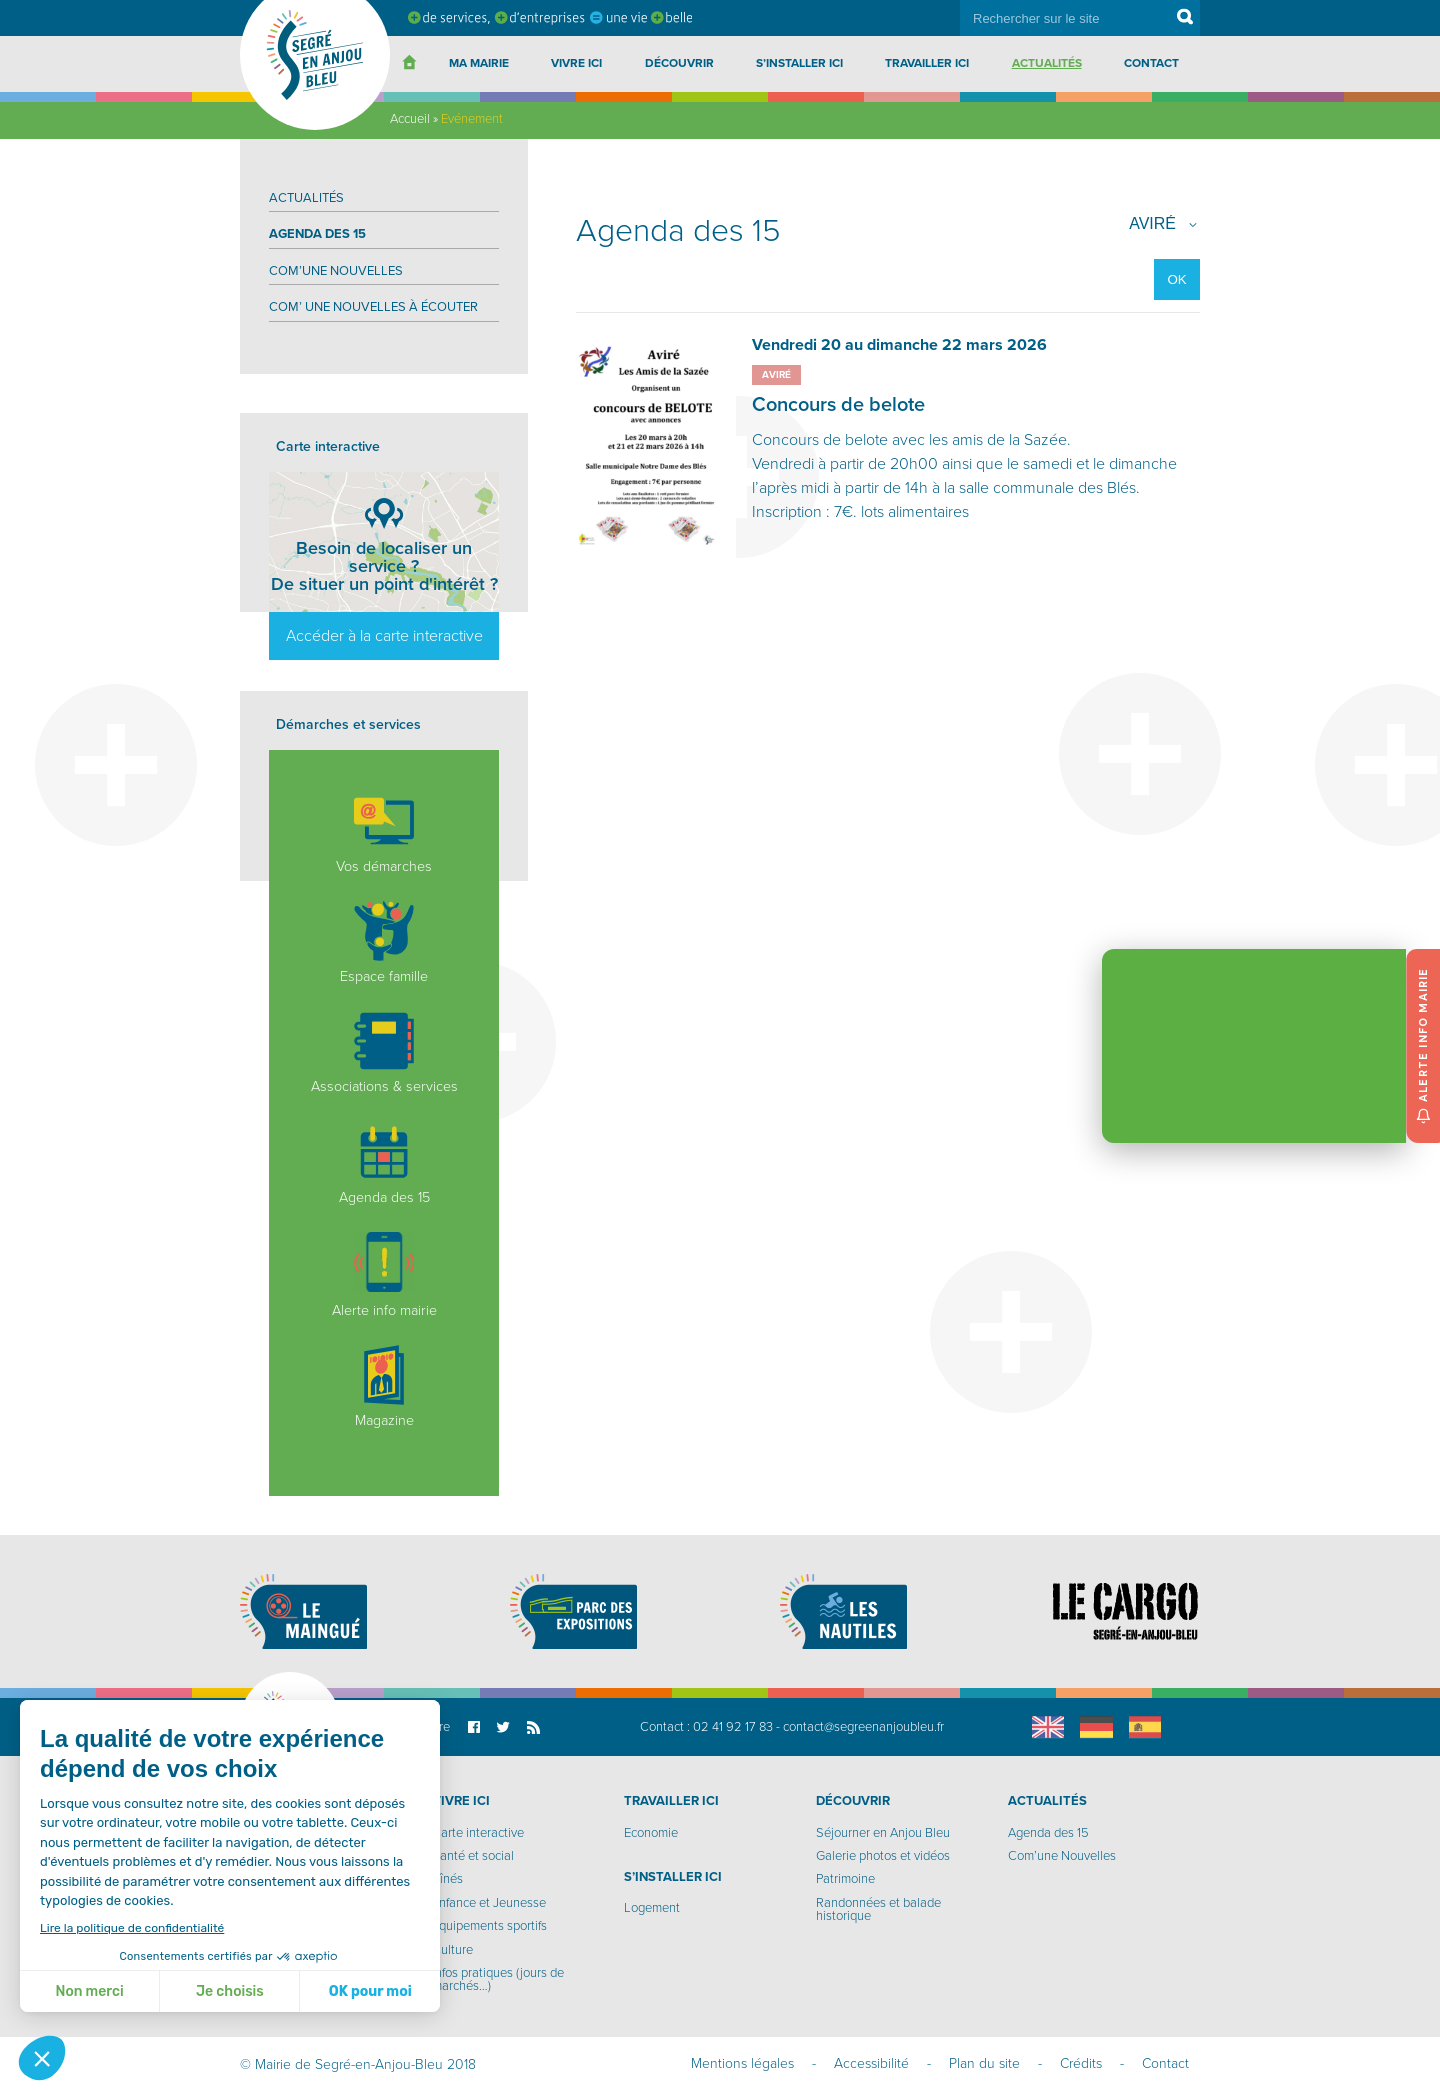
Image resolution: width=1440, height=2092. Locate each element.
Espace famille (384, 943)
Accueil (410, 119)
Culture (452, 1950)
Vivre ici (576, 63)
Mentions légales (742, 2063)
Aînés (447, 1879)
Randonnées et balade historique (878, 1909)
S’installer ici (799, 63)
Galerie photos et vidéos (883, 1856)
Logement (652, 1908)
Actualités (1047, 63)
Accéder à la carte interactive (384, 636)
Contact (1151, 63)
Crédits (1081, 2063)
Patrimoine (845, 1879)
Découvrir (679, 63)
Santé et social (473, 1856)
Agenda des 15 (317, 234)
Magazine (384, 1387)
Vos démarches (384, 833)
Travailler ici (927, 63)
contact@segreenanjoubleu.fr (863, 1727)
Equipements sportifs (489, 1926)
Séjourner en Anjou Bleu (883, 1833)
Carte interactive (478, 1833)
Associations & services (384, 1053)
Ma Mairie (479, 63)
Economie (651, 1833)
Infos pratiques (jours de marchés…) (498, 1979)
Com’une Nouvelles (336, 271)
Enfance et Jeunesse (489, 1903)
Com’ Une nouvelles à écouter (373, 307)
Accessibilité (871, 2063)
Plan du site (984, 2063)
